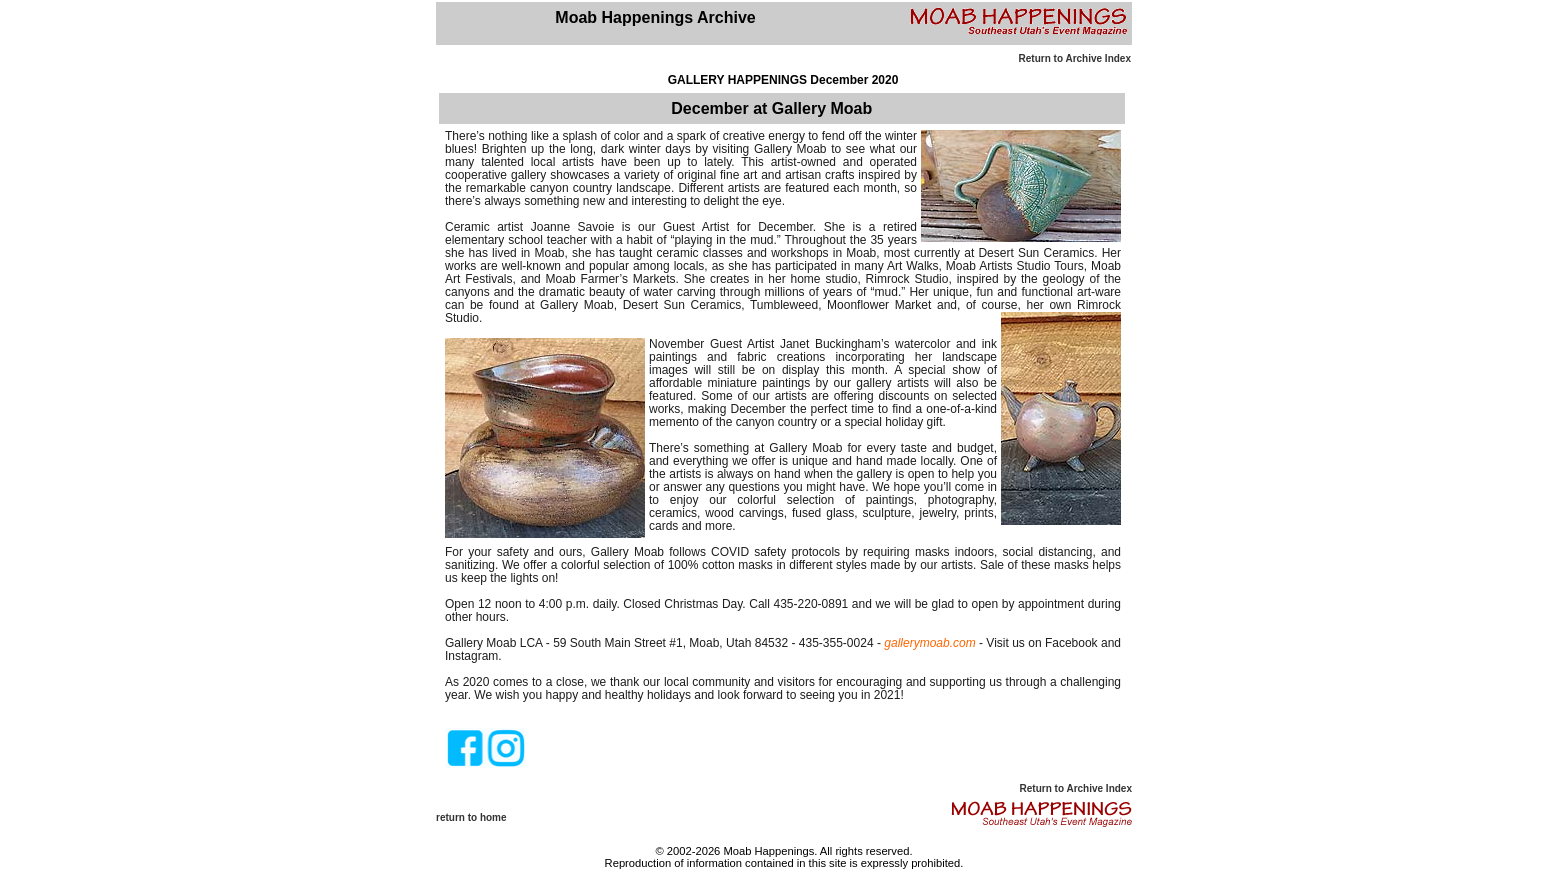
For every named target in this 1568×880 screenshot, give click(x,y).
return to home (471, 817)
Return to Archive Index (1075, 58)
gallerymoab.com (929, 643)
